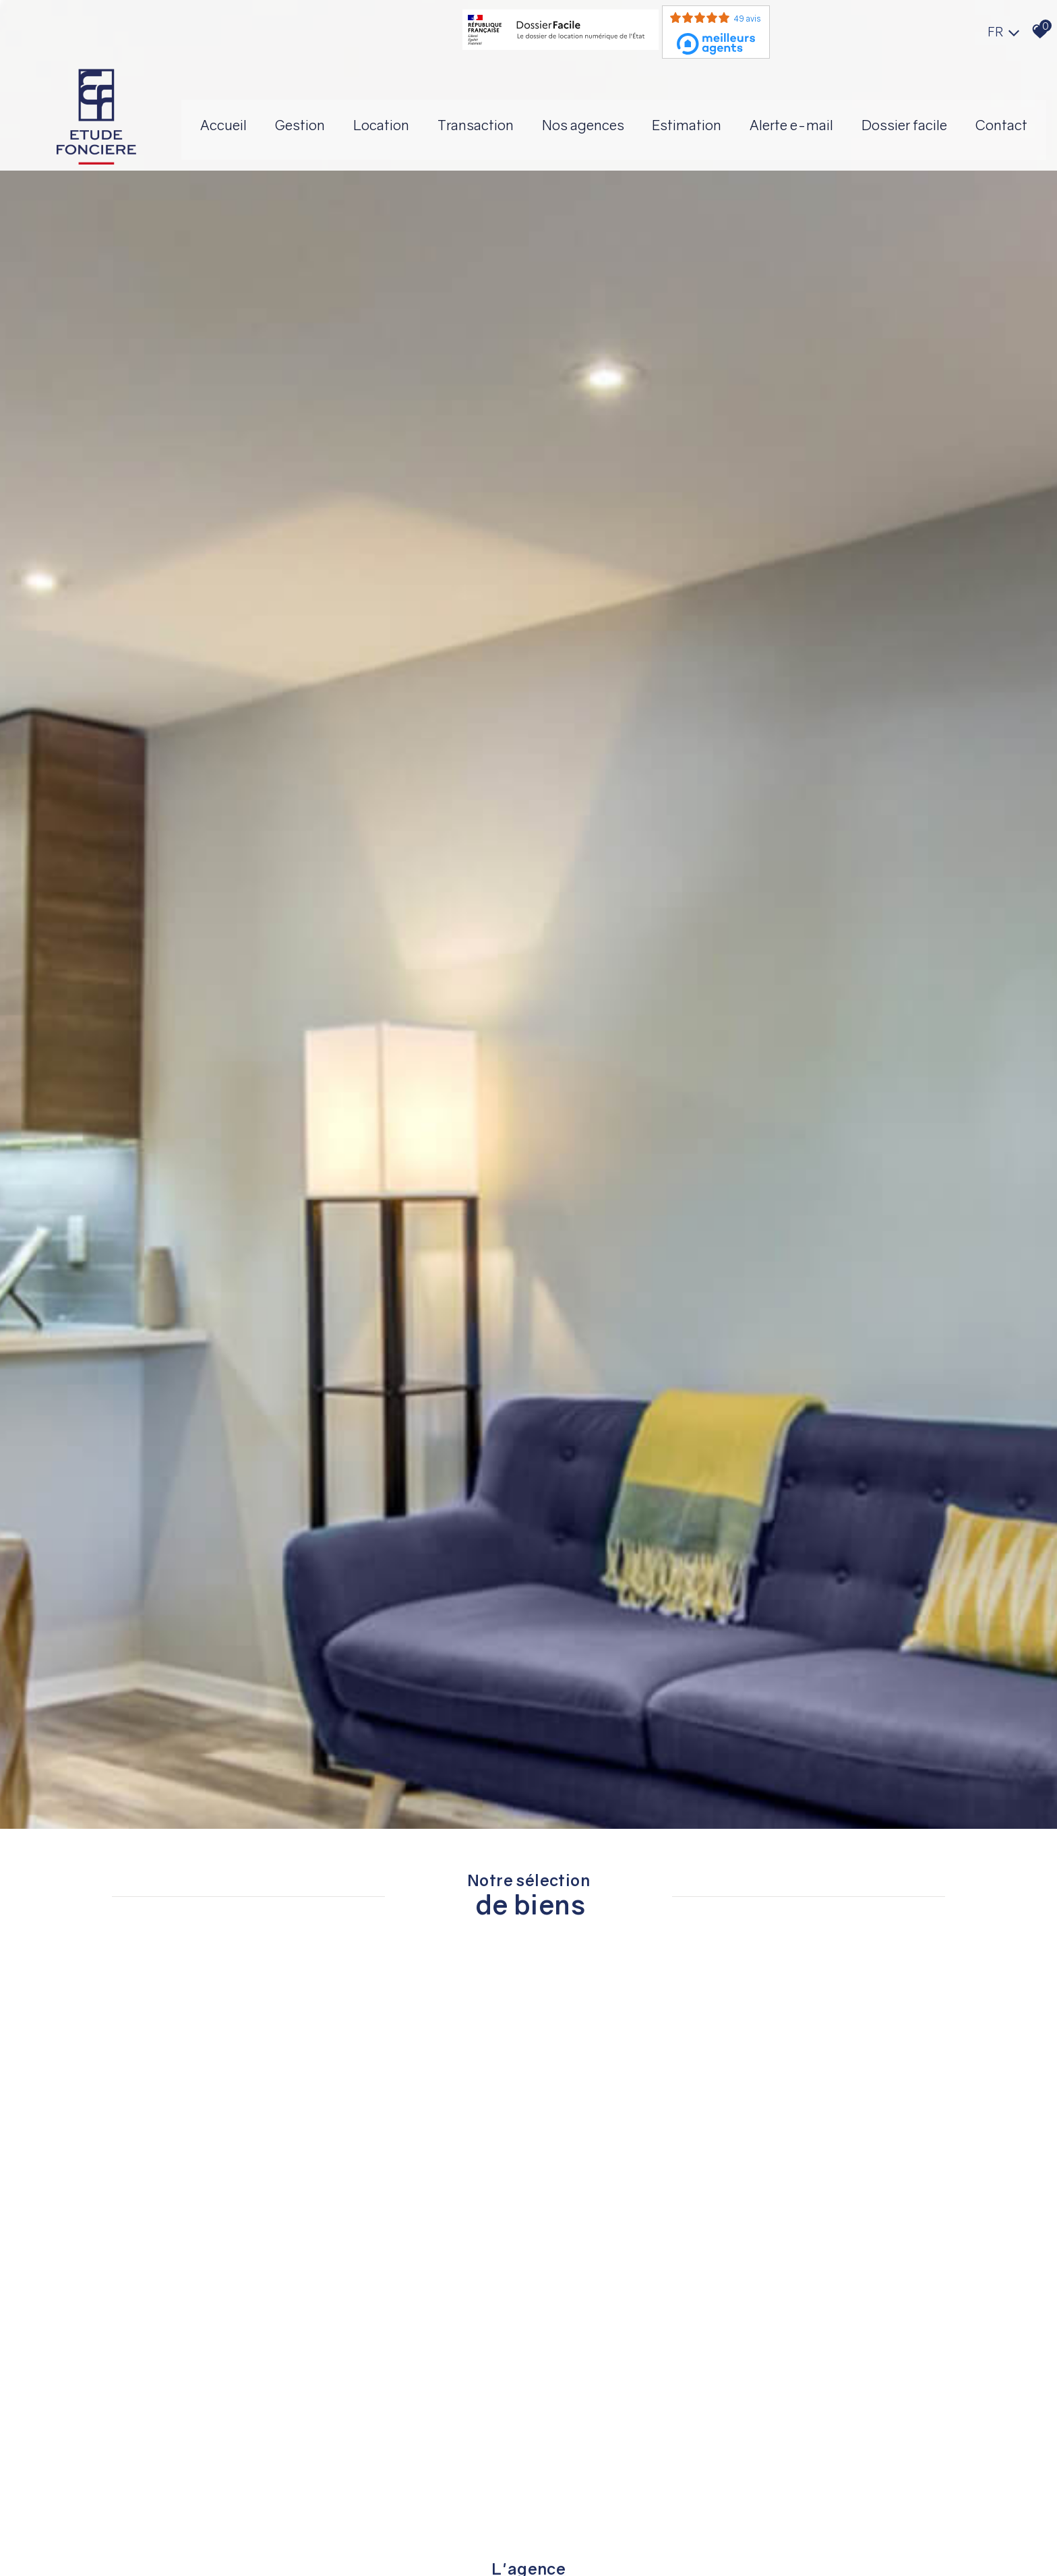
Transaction (598, 110)
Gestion (412, 110)
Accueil (330, 110)
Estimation (820, 110)
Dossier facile (597, 161)
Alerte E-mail (931, 110)
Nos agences (711, 110)
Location (498, 110)
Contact (699, 161)
